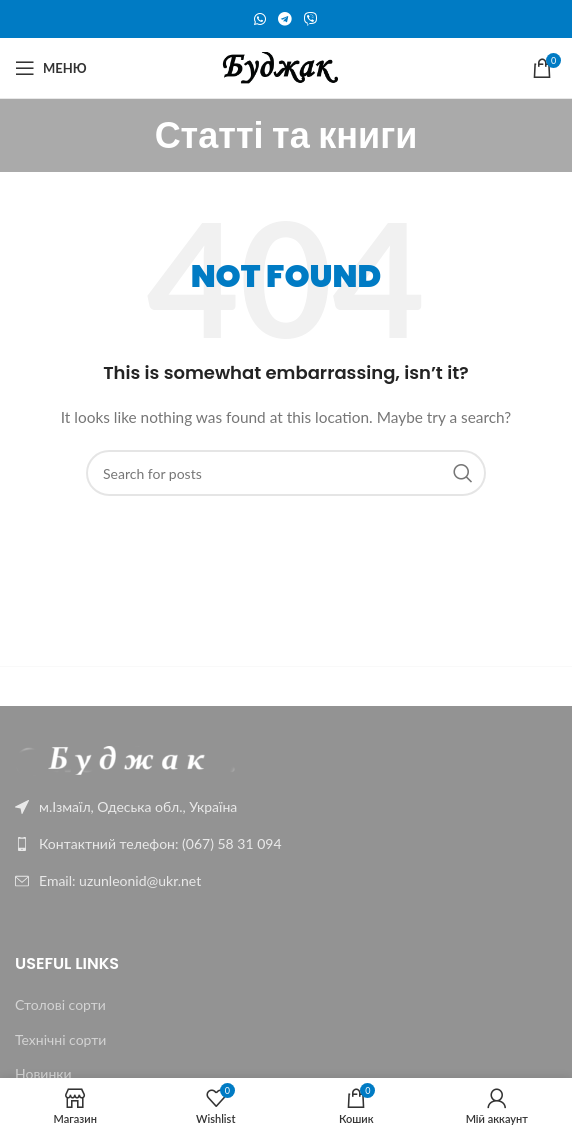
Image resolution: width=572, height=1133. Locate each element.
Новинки (43, 1073)
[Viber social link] (311, 19)
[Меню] (51, 68)
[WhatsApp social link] (260, 19)
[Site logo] (286, 66)
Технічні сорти (60, 1039)
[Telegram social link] (285, 19)
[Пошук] (286, 473)
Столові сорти (60, 1004)
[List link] (286, 844)
